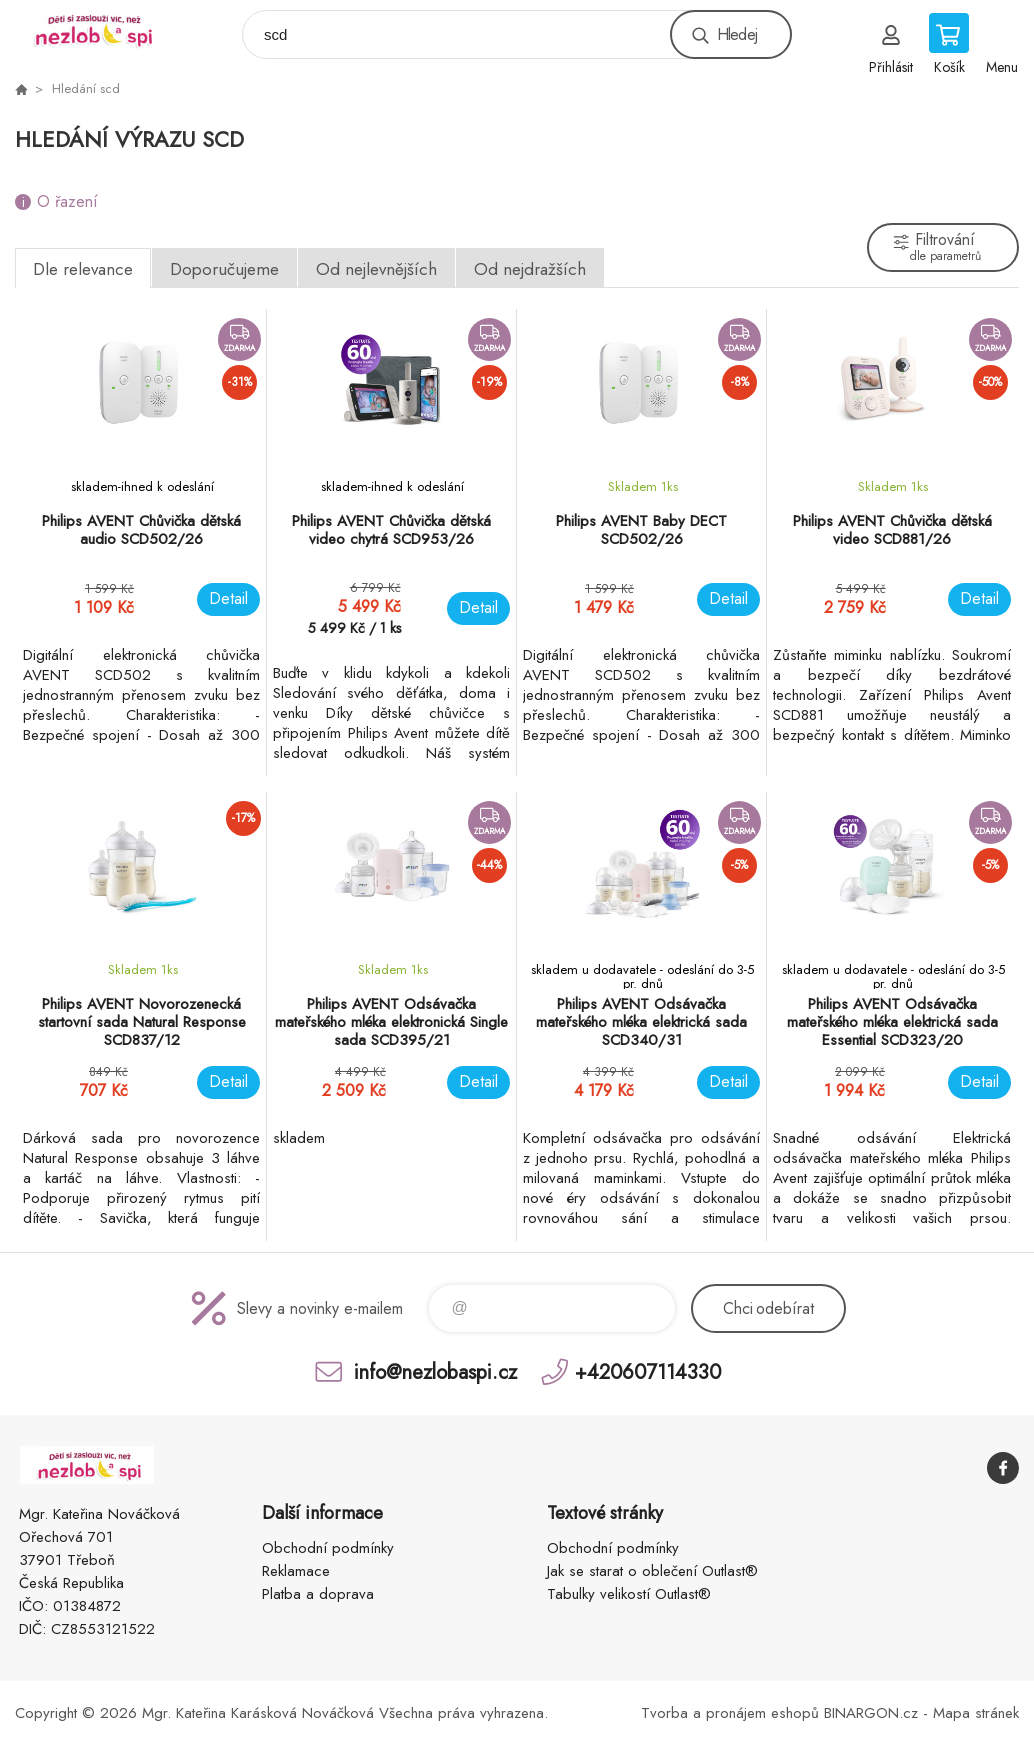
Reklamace (296, 1571)
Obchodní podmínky (328, 1548)
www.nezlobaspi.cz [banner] (103, 29)
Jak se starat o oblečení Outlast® (652, 1571)
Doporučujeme (224, 269)
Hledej (737, 34)
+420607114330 (648, 1371)
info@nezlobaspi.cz (435, 1371)
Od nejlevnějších (376, 269)
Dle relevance (83, 269)
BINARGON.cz (871, 1713)
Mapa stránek (976, 1713)
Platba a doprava (318, 1594)
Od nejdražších (530, 269)
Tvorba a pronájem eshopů (730, 1713)
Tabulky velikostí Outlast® (629, 1594)
